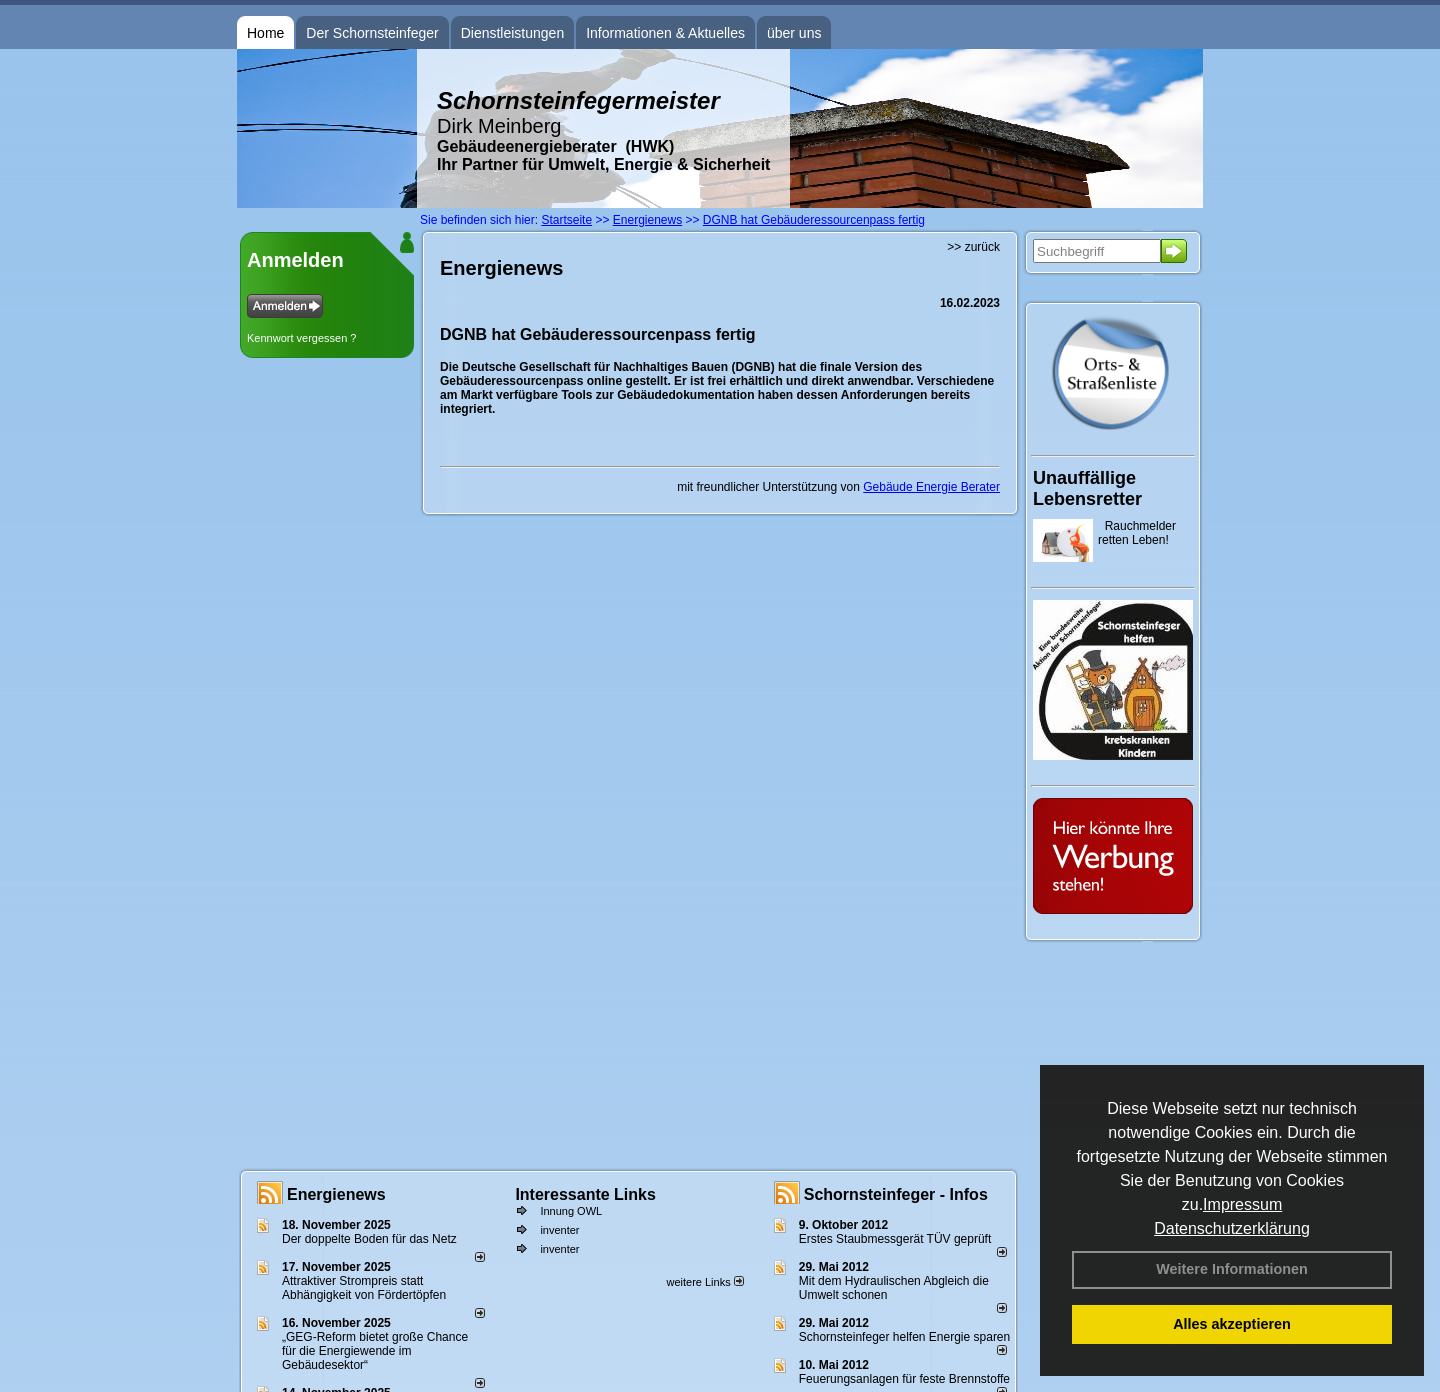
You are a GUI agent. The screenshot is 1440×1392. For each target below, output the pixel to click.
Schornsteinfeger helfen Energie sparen (904, 1337)
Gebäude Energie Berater (931, 487)
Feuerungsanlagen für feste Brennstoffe (904, 1379)
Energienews (336, 1194)
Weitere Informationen (1232, 1269)
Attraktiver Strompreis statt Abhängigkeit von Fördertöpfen (364, 1288)
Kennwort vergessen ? (301, 338)
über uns (794, 33)
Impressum (1242, 1204)
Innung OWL (571, 1211)
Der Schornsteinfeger (372, 33)
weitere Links (704, 1282)
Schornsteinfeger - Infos (896, 1194)
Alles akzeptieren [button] (1232, 1324)
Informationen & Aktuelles (665, 33)
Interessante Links (585, 1194)
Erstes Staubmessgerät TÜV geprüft (895, 1239)
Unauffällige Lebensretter (1087, 488)
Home (265, 33)
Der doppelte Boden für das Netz (369, 1239)
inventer (559, 1230)
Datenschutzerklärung (1232, 1228)
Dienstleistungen (513, 33)
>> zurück (973, 247)
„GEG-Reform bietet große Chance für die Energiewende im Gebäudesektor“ (375, 1351)
